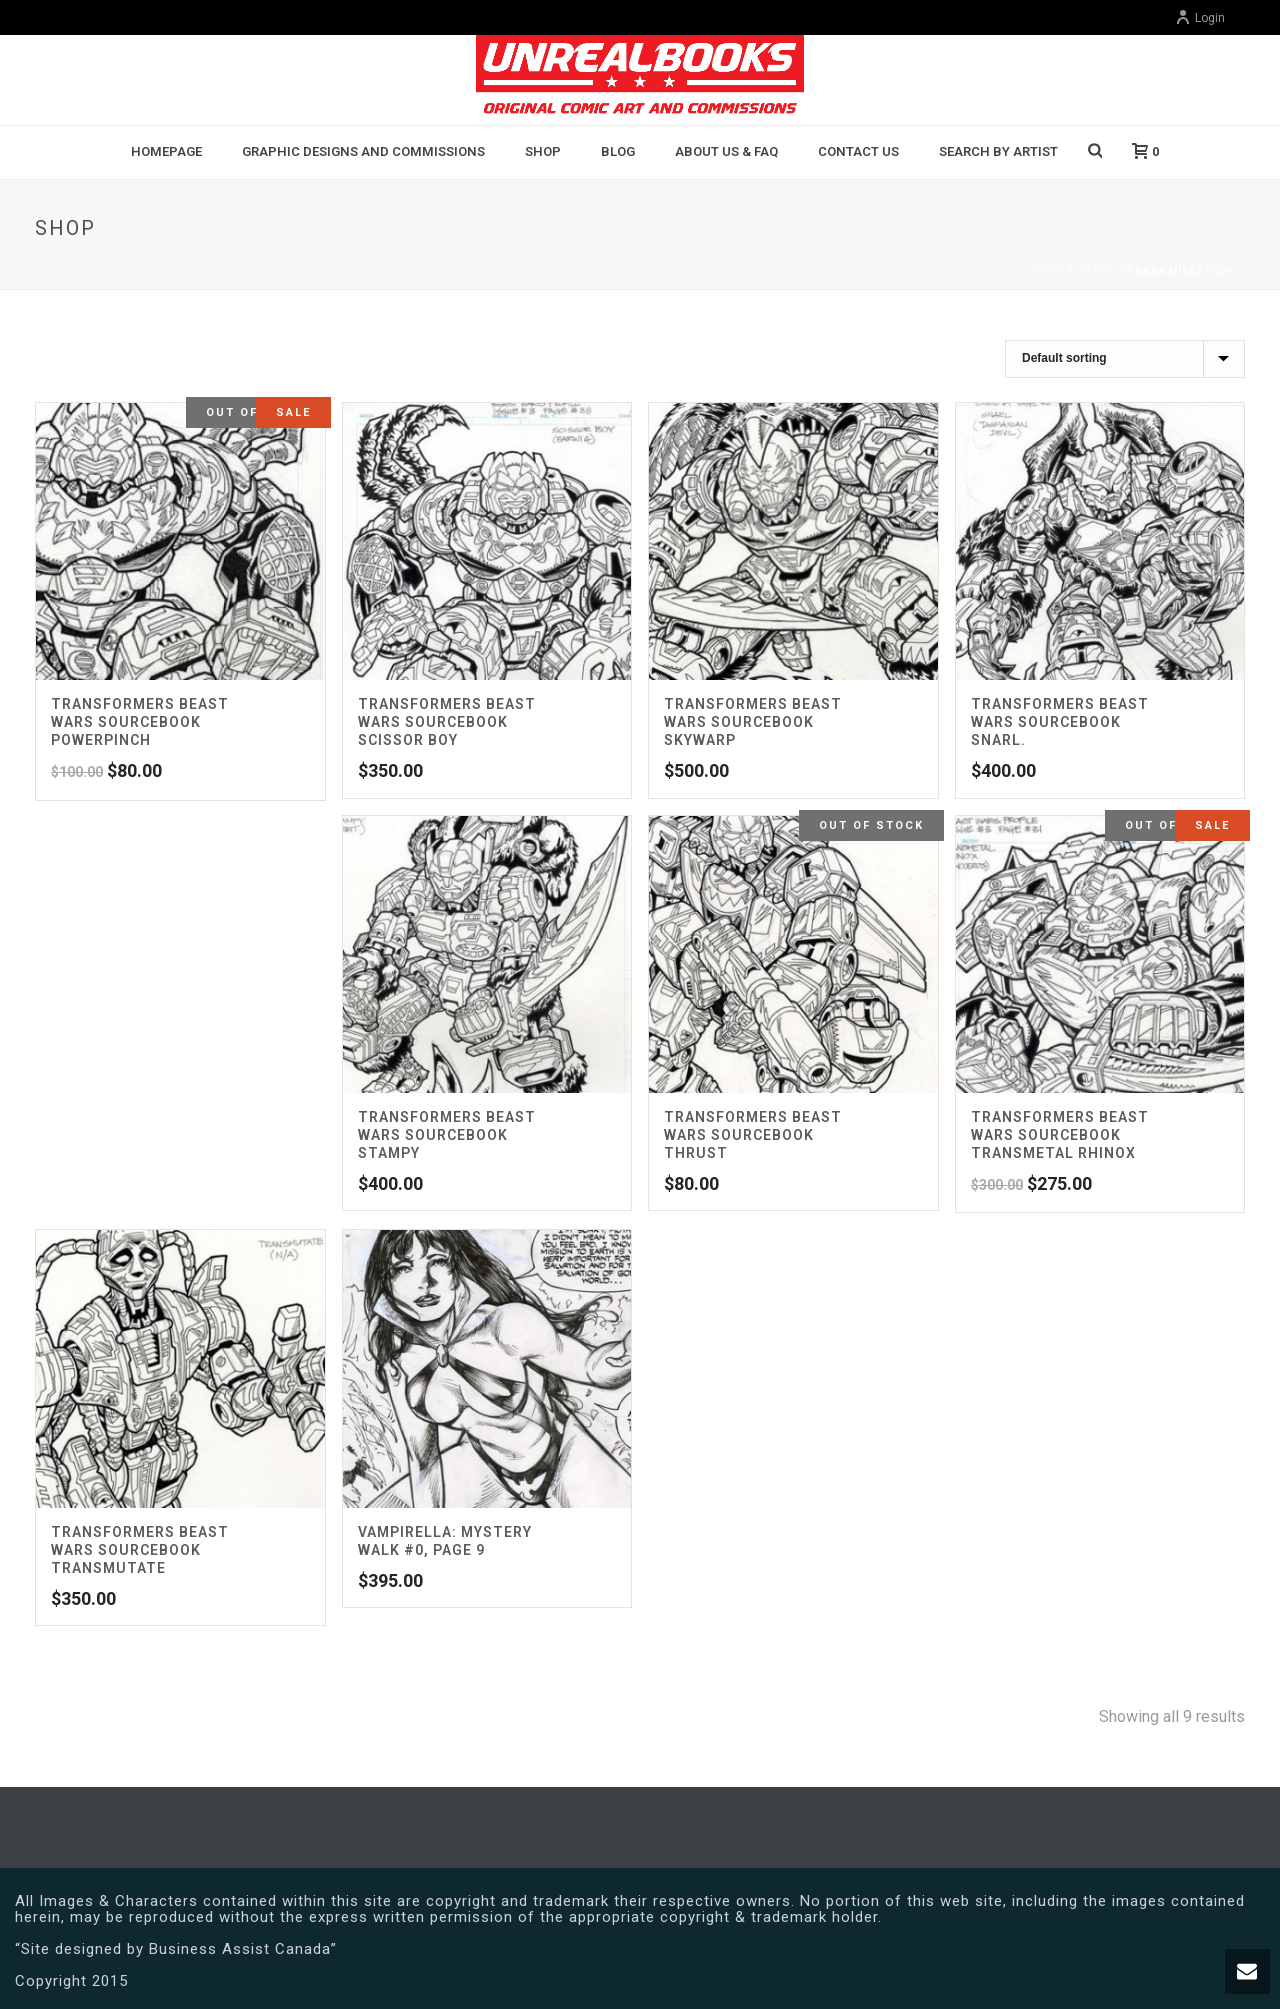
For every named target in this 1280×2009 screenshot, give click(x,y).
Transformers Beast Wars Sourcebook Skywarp (753, 722)
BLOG (618, 151)
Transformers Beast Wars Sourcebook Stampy (447, 1135)
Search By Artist (998, 151)
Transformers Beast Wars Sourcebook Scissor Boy (447, 722)
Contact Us (858, 151)
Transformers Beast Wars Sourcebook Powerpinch (140, 722)
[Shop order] (1125, 359)
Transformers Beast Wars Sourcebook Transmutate (140, 1550)
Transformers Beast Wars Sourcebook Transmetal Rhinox (1060, 1135)
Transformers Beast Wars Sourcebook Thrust (753, 1135)
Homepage (166, 151)
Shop (543, 151)
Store (1097, 270)
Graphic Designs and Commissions (363, 151)
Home (1049, 270)
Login (1200, 18)
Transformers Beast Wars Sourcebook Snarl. (1060, 722)
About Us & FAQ (726, 151)
